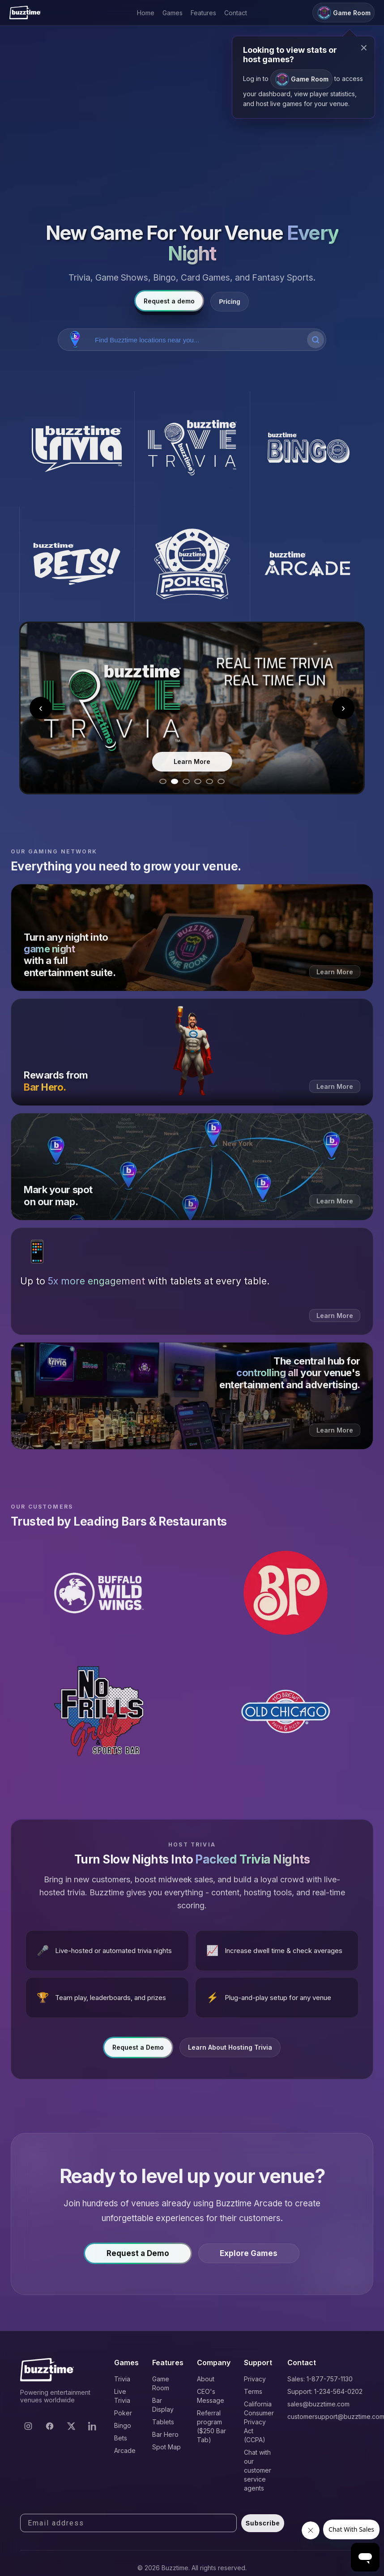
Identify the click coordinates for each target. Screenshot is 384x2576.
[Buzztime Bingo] (307, 448)
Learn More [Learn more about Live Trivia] (192, 761)
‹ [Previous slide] (41, 708)
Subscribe (263, 2523)
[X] (71, 2426)
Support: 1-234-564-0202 (325, 2391)
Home (145, 13)
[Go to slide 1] (162, 781)
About (205, 2379)
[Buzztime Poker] (191, 564)
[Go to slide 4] (197, 781)
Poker (123, 2413)
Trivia (122, 2379)
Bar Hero (165, 2434)
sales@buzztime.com (318, 2404)
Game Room (301, 79)
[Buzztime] (24, 12)
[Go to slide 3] (186, 781)
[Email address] (128, 2523)
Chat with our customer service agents (257, 2470)
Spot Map (166, 2447)
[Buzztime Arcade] (307, 564)
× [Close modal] (363, 48)
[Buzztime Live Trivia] (191, 448)
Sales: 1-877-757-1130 (320, 2379)
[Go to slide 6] (221, 781)
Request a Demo (138, 2052)
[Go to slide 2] (174, 781)
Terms (253, 2391)
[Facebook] (50, 2426)
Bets (120, 2438)
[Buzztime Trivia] (76, 448)
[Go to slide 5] (209, 781)
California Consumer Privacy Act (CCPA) (259, 2422)
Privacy (255, 2379)
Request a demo (169, 301)
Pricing (229, 301)
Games (172, 13)
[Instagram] (28, 2426)
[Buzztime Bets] (76, 564)
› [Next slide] (343, 708)
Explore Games (249, 2258)
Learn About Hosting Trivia (230, 2052)
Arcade (125, 2450)
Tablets (163, 2422)
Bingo (122, 2425)
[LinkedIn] (93, 2426)
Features (203, 13)
